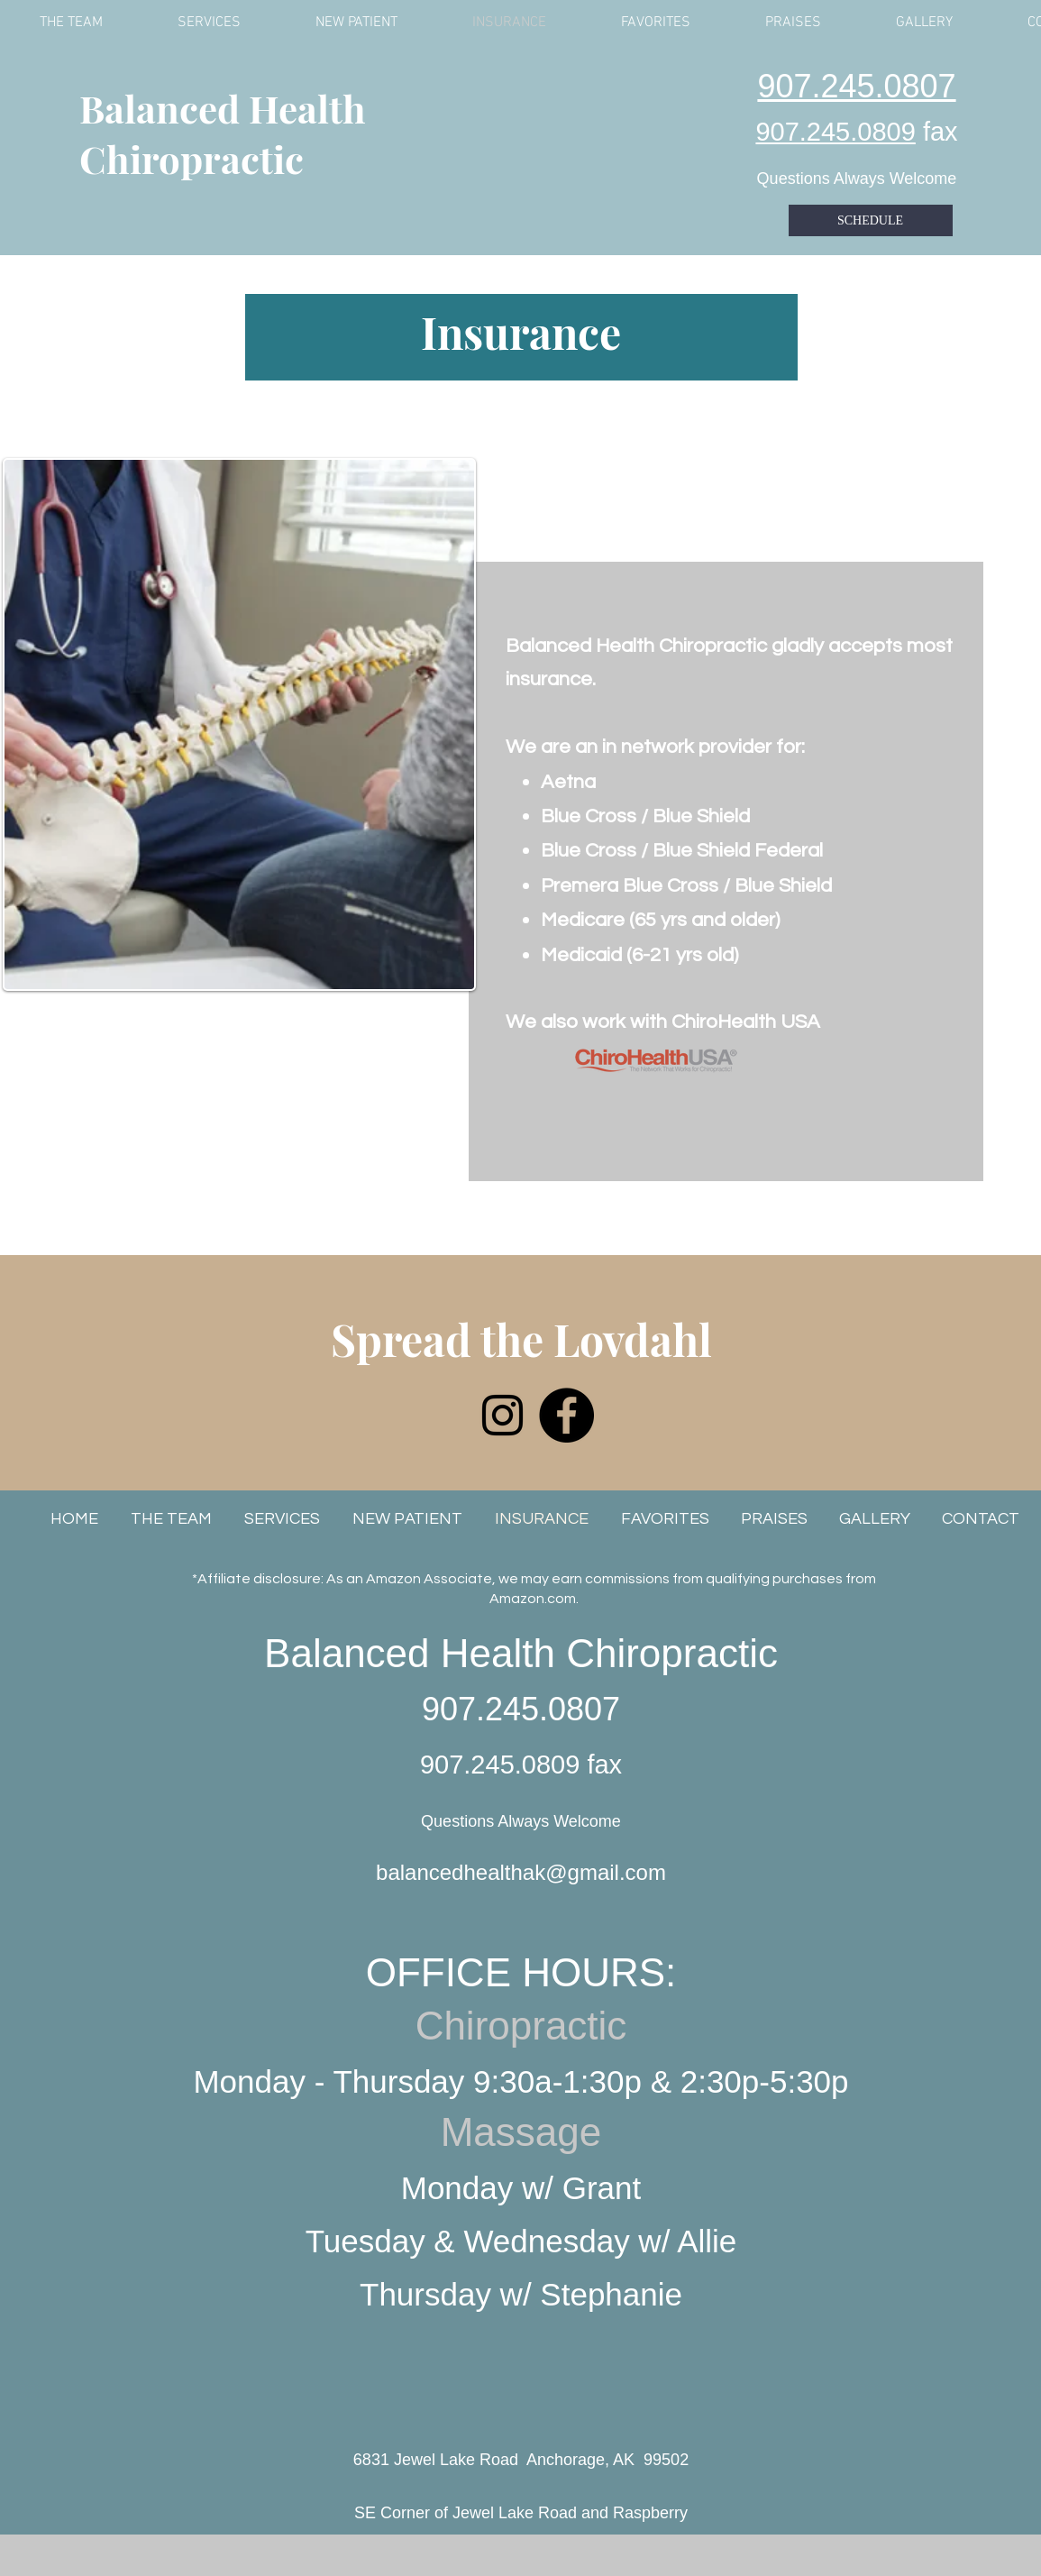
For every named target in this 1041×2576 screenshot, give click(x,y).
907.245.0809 (835, 131)
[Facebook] (566, 1415)
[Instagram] (502, 1415)
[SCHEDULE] (871, 220)
